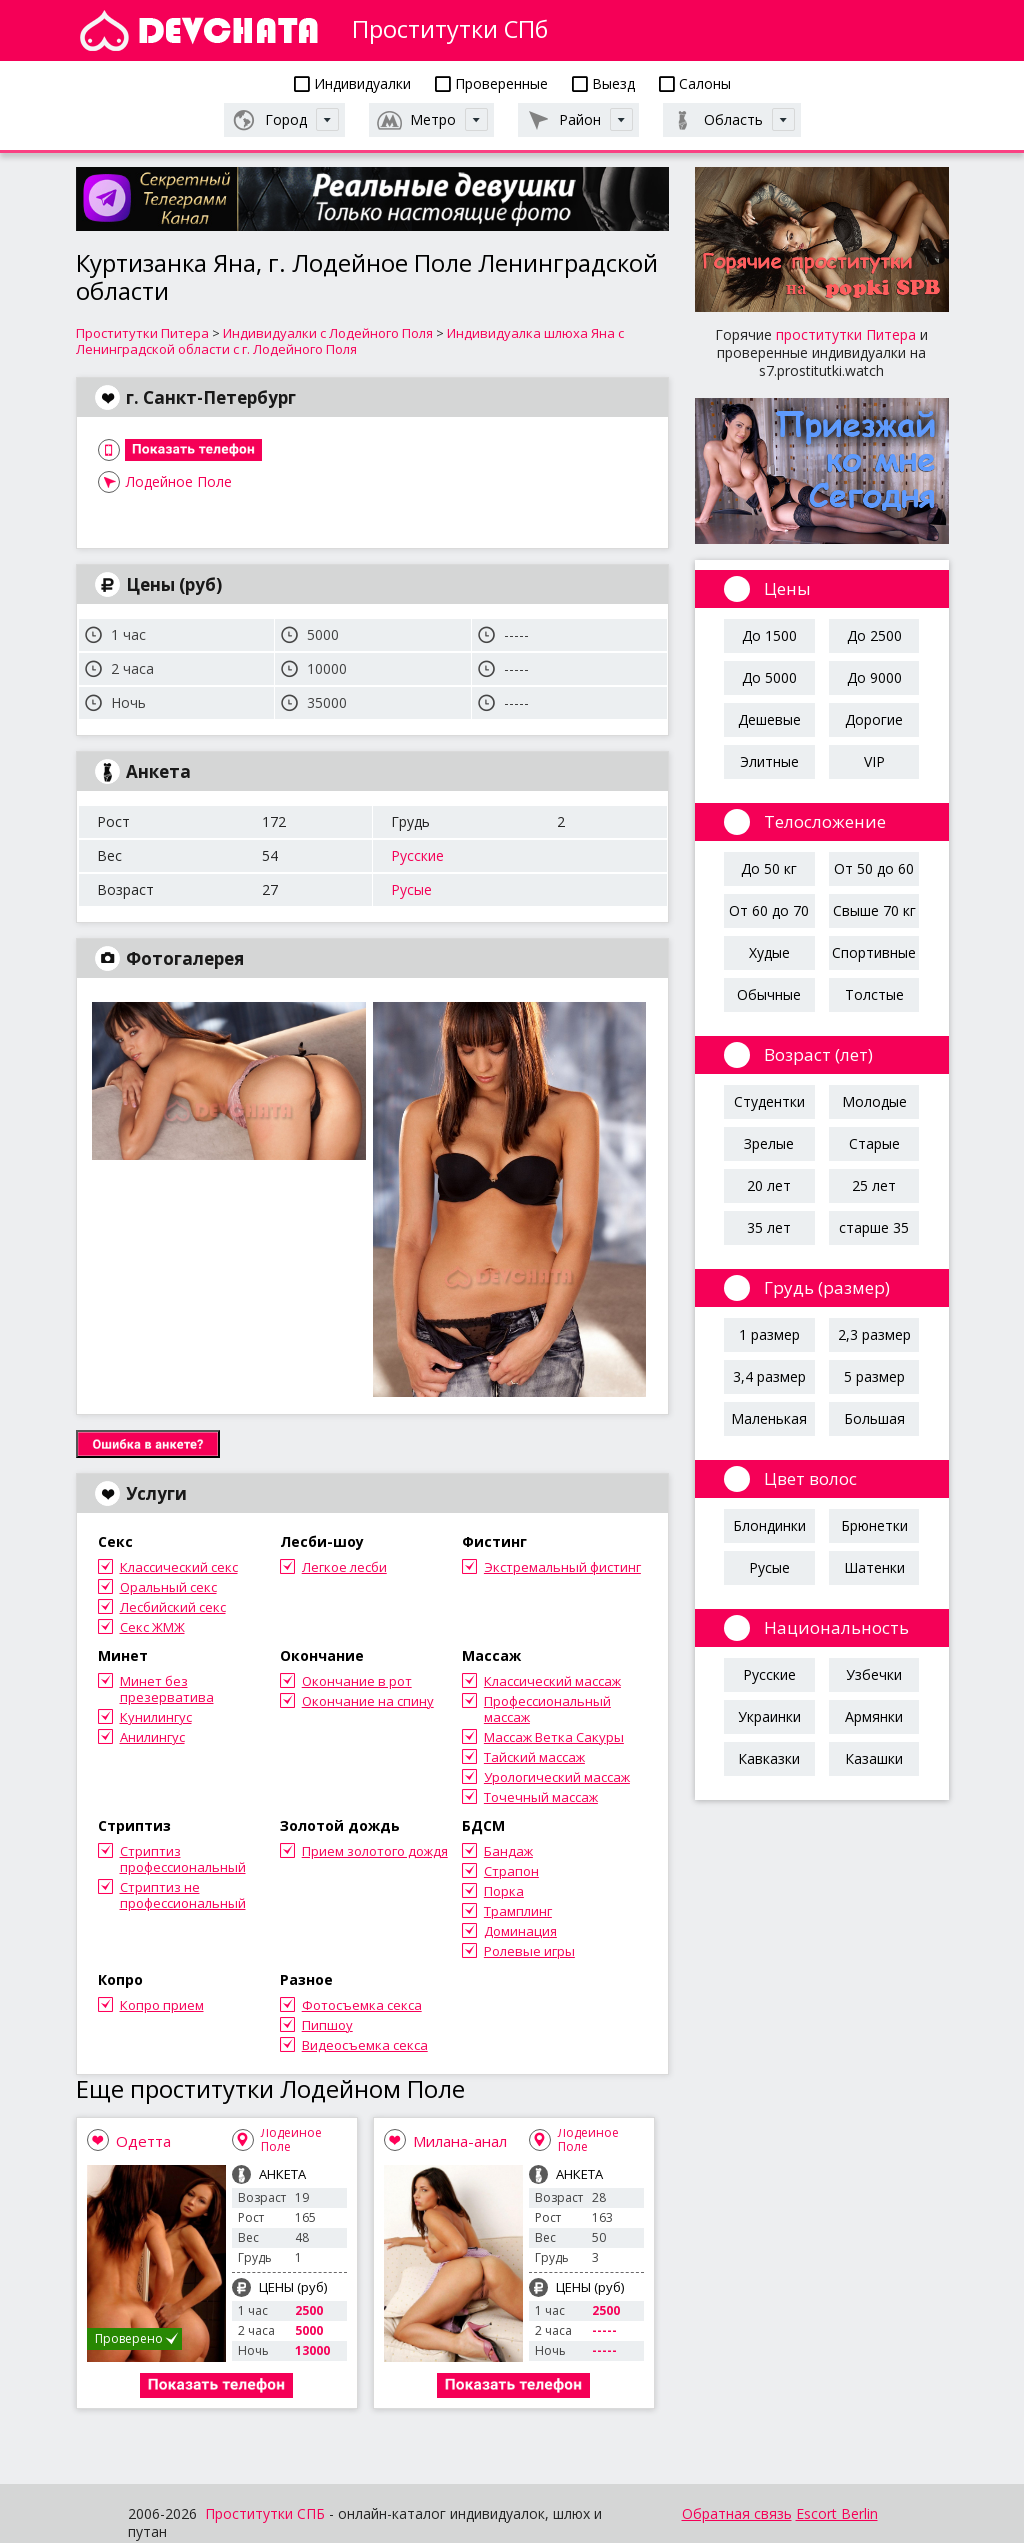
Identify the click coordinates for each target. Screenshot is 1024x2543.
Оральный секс (168, 1587)
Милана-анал (460, 2141)
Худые (769, 952)
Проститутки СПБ (265, 2513)
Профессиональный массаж (547, 1709)
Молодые (874, 1101)
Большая (874, 1418)
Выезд (603, 83)
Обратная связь (737, 2513)
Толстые (874, 994)
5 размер (874, 1376)
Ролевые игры (529, 1951)
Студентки (769, 1101)
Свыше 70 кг (874, 910)
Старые (874, 1143)
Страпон (511, 1871)
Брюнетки (874, 1525)
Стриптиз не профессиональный (183, 1895)
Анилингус (152, 1737)
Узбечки (874, 1674)
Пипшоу (327, 2025)
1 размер (769, 1334)
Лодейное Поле (179, 481)
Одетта (143, 2141)
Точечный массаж (541, 1797)
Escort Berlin (837, 2513)
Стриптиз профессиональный (183, 1859)
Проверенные (491, 83)
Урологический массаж (557, 1777)
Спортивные (874, 952)
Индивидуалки (352, 83)
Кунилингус (156, 1717)
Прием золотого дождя (375, 1851)
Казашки (874, 1758)
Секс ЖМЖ (152, 1627)
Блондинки (769, 1525)
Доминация (520, 1931)
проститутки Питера (846, 334)
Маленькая (769, 1418)
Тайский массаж (534, 1757)
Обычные (769, 994)
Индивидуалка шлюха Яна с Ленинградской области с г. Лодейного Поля (350, 341)
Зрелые (769, 1143)
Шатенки (874, 1567)
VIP (874, 761)
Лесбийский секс (173, 1607)
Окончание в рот (357, 1681)
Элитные (769, 761)
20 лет (769, 1185)
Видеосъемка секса (365, 2045)
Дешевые (769, 719)
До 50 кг (769, 868)
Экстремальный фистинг (562, 1567)
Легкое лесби (344, 1567)
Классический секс (179, 1567)
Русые (411, 889)
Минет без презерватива (167, 1689)
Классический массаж (552, 1681)
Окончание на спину (368, 1701)
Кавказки (769, 1758)
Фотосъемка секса (362, 2005)
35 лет (769, 1227)
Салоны (695, 83)
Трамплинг (518, 1911)
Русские (417, 855)
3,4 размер (769, 1376)
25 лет (874, 1185)
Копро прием (162, 2005)
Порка (504, 1891)
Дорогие (874, 719)
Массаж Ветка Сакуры (554, 1737)
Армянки (874, 1716)
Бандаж (508, 1851)
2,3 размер (874, 1334)
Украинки (769, 1716)
